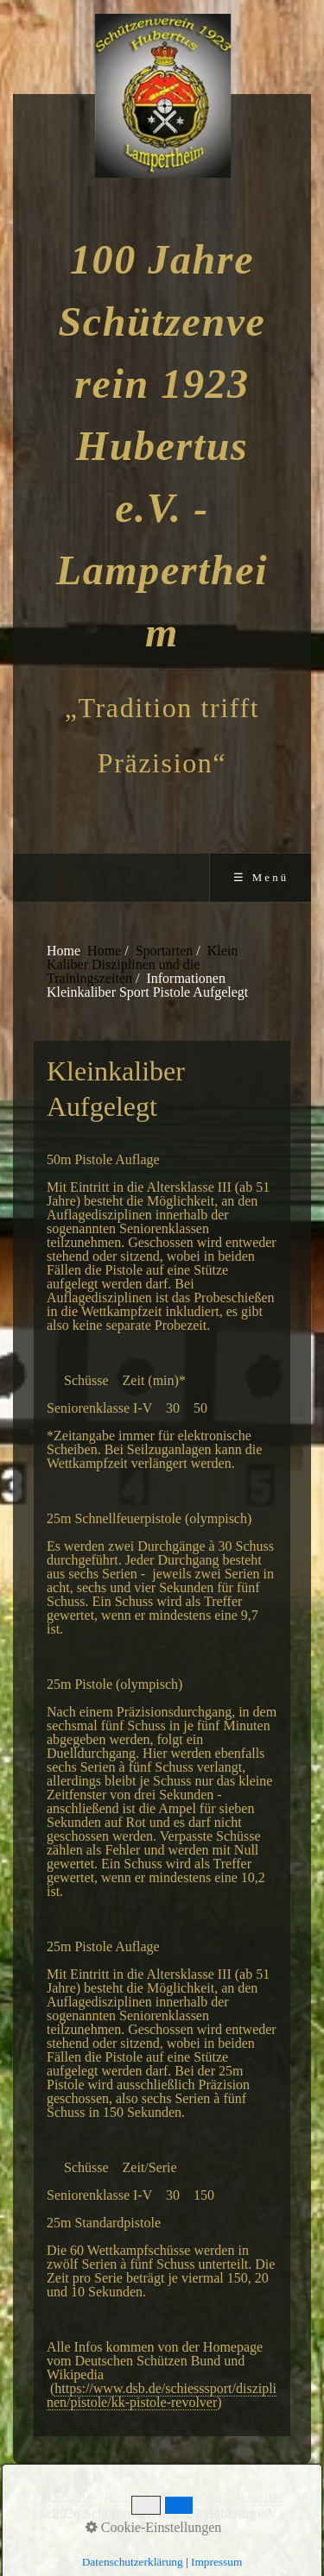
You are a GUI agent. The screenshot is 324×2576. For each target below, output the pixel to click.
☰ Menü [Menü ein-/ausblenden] (261, 878)
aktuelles (258, 2498)
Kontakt (127, 2498)
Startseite (66, 2498)
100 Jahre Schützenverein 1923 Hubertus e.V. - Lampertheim (162, 445)
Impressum (191, 2498)
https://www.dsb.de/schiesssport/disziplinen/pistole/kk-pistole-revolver (161, 2395)
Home (104, 950)
